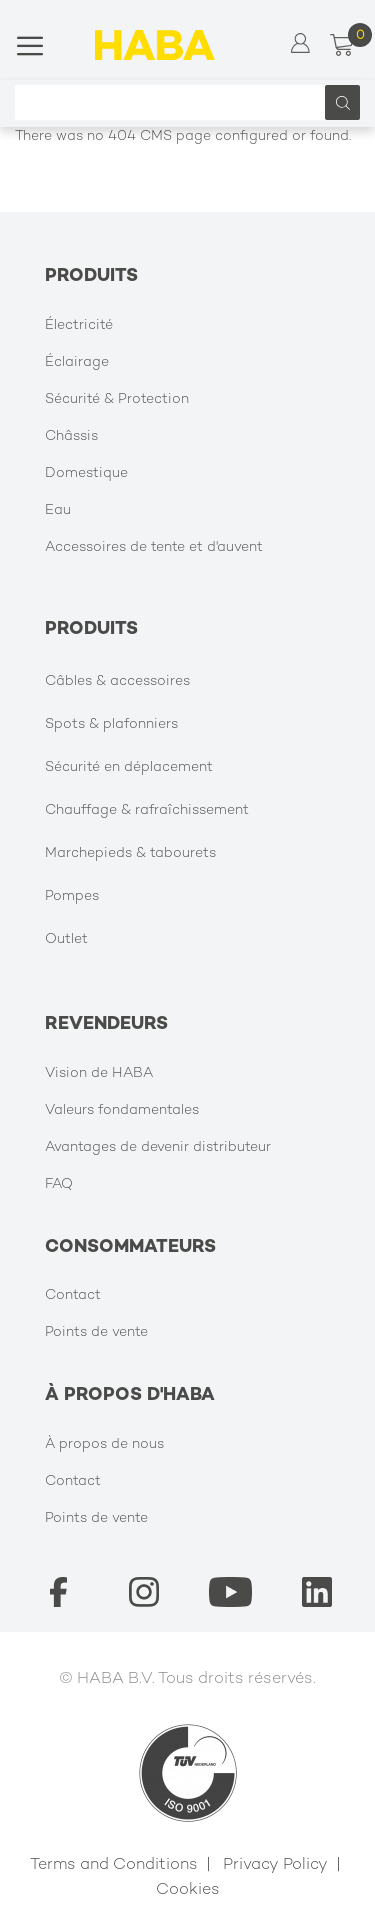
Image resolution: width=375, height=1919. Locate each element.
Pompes (72, 896)
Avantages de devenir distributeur (158, 1147)
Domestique (86, 473)
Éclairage (77, 362)
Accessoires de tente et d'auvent (154, 547)
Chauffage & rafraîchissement (147, 810)
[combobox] (175, 102)
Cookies (188, 1890)
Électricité (79, 325)
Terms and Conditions (114, 1865)
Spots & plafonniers (111, 724)
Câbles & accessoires (117, 681)
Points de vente (96, 1332)
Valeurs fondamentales (122, 1110)
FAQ (59, 1184)
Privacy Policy (275, 1865)
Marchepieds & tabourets (130, 853)
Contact (73, 1295)
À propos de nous (104, 1444)
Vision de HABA (99, 1073)
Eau (58, 510)
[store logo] (155, 45)
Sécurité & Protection (117, 399)
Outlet (66, 939)
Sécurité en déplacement (129, 767)
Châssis (71, 436)
